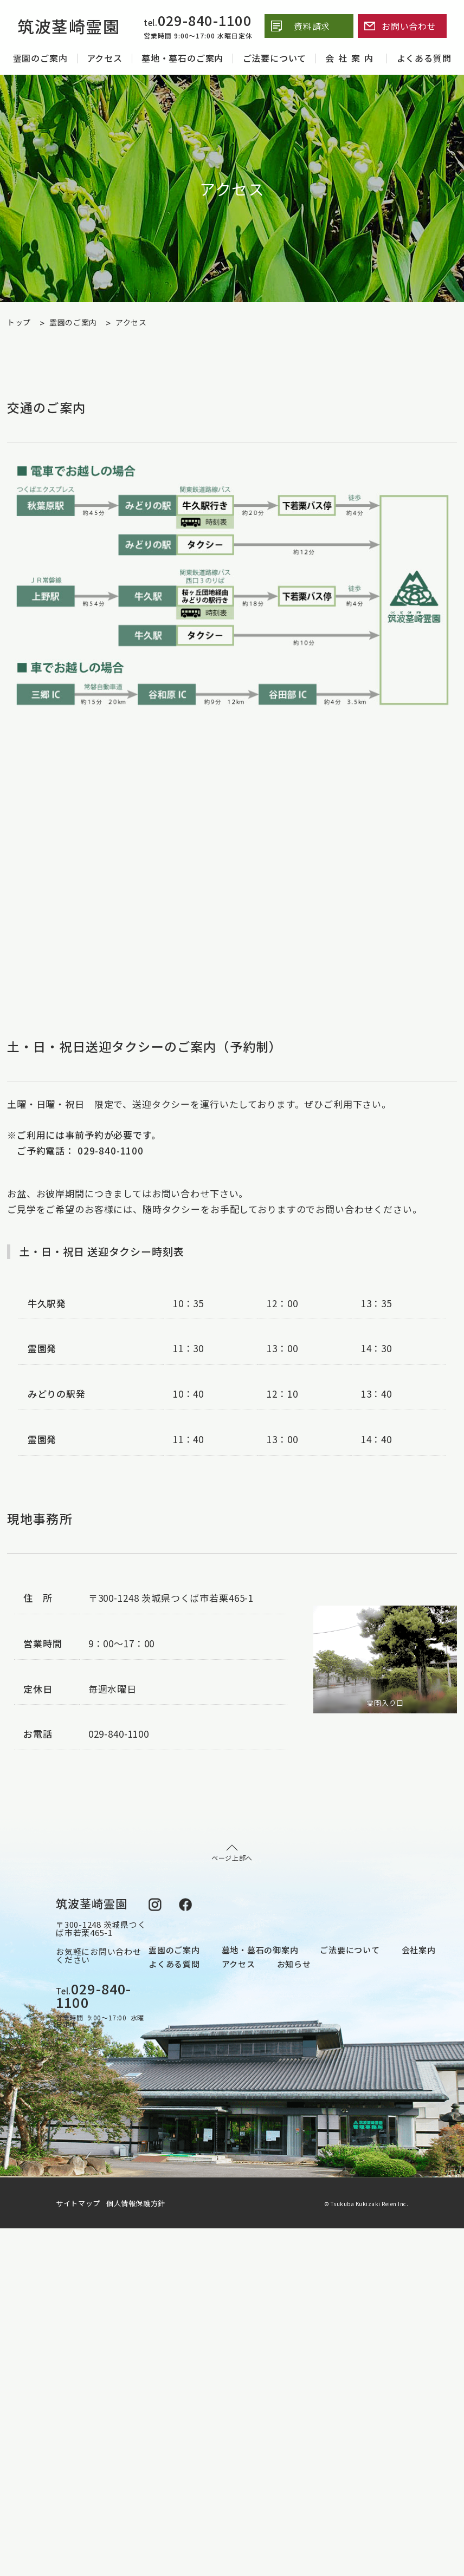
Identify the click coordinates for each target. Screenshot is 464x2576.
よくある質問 (424, 57)
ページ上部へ (232, 1853)
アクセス (105, 57)
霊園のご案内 (40, 57)
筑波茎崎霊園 (68, 26)
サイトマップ (80, 2203)
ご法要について (275, 57)
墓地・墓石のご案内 (182, 57)
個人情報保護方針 (135, 2203)
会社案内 (351, 57)
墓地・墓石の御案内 (260, 1949)
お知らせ (294, 1964)
